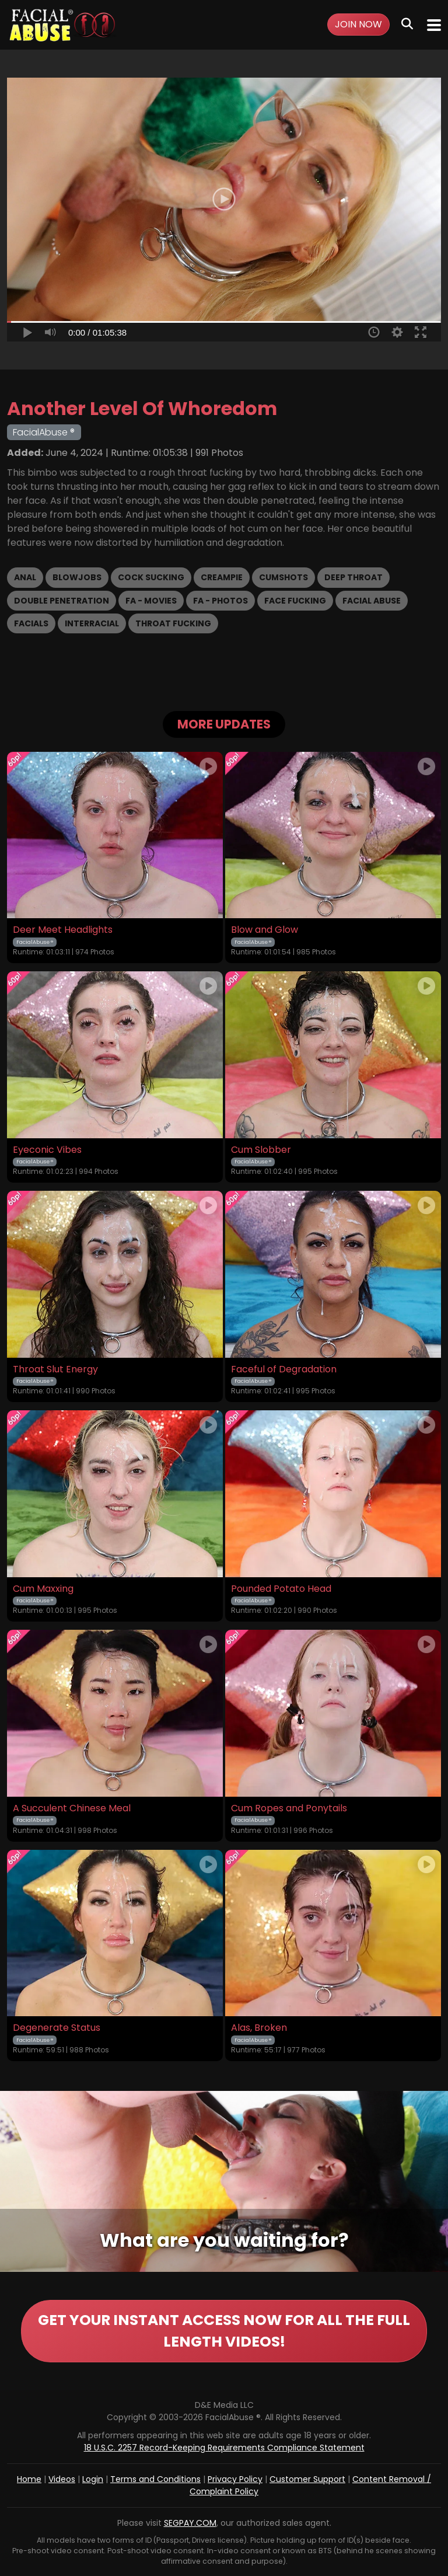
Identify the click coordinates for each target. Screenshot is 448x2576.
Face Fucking (295, 600)
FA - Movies (151, 600)
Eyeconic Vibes (47, 1150)
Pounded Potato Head (281, 1589)
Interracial (92, 623)
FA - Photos (220, 600)
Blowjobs (77, 577)
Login (92, 2479)
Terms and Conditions (155, 2479)
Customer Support (307, 2479)
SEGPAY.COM (190, 2523)
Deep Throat (353, 577)
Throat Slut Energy (55, 1369)
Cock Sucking (151, 577)
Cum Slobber (261, 1150)
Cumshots (283, 577)
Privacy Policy (235, 2479)
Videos (61, 2479)
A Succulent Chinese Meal (72, 1808)
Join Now (358, 24)
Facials (31, 623)
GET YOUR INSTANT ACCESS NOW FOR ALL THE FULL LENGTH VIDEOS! (224, 2331)
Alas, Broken (259, 2028)
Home (29, 2479)
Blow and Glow (264, 930)
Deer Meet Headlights (63, 930)
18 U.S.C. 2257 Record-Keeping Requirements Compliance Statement (224, 2447)
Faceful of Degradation (284, 1369)
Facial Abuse (371, 600)
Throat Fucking (173, 623)
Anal (25, 577)
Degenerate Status (56, 2028)
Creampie (222, 577)
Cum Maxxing (43, 1589)
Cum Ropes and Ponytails (289, 1808)
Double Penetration (61, 600)
